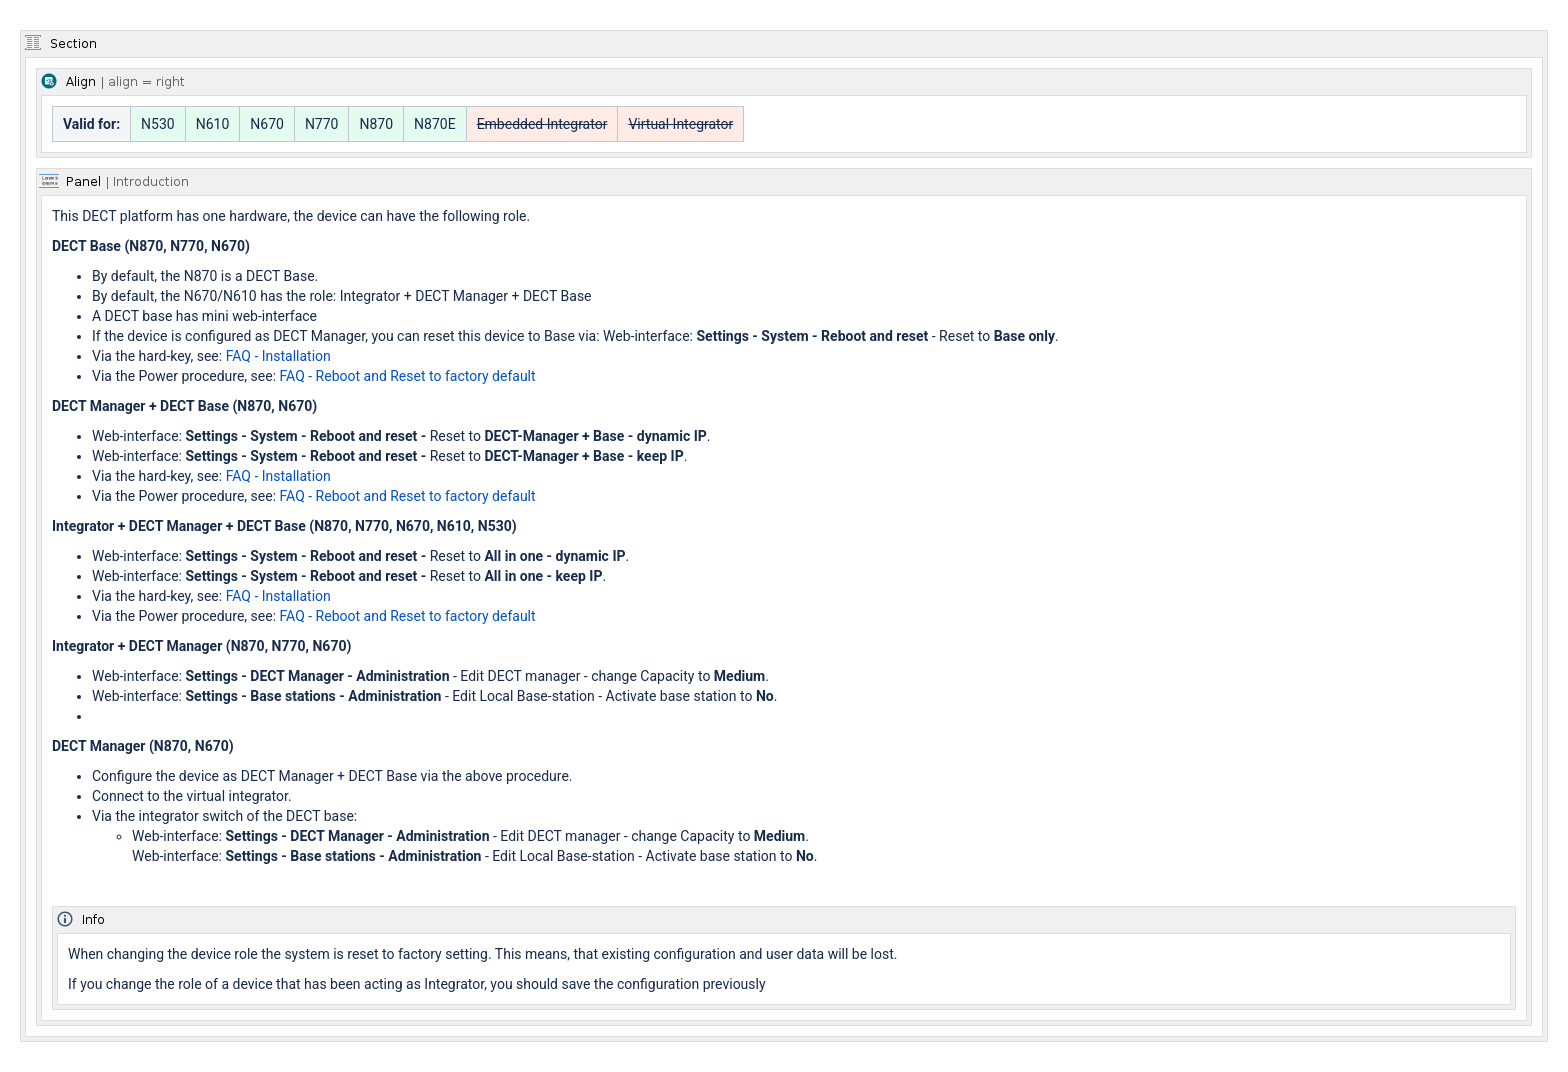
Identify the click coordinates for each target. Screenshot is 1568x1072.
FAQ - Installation (278, 356)
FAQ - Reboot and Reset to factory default (408, 376)
